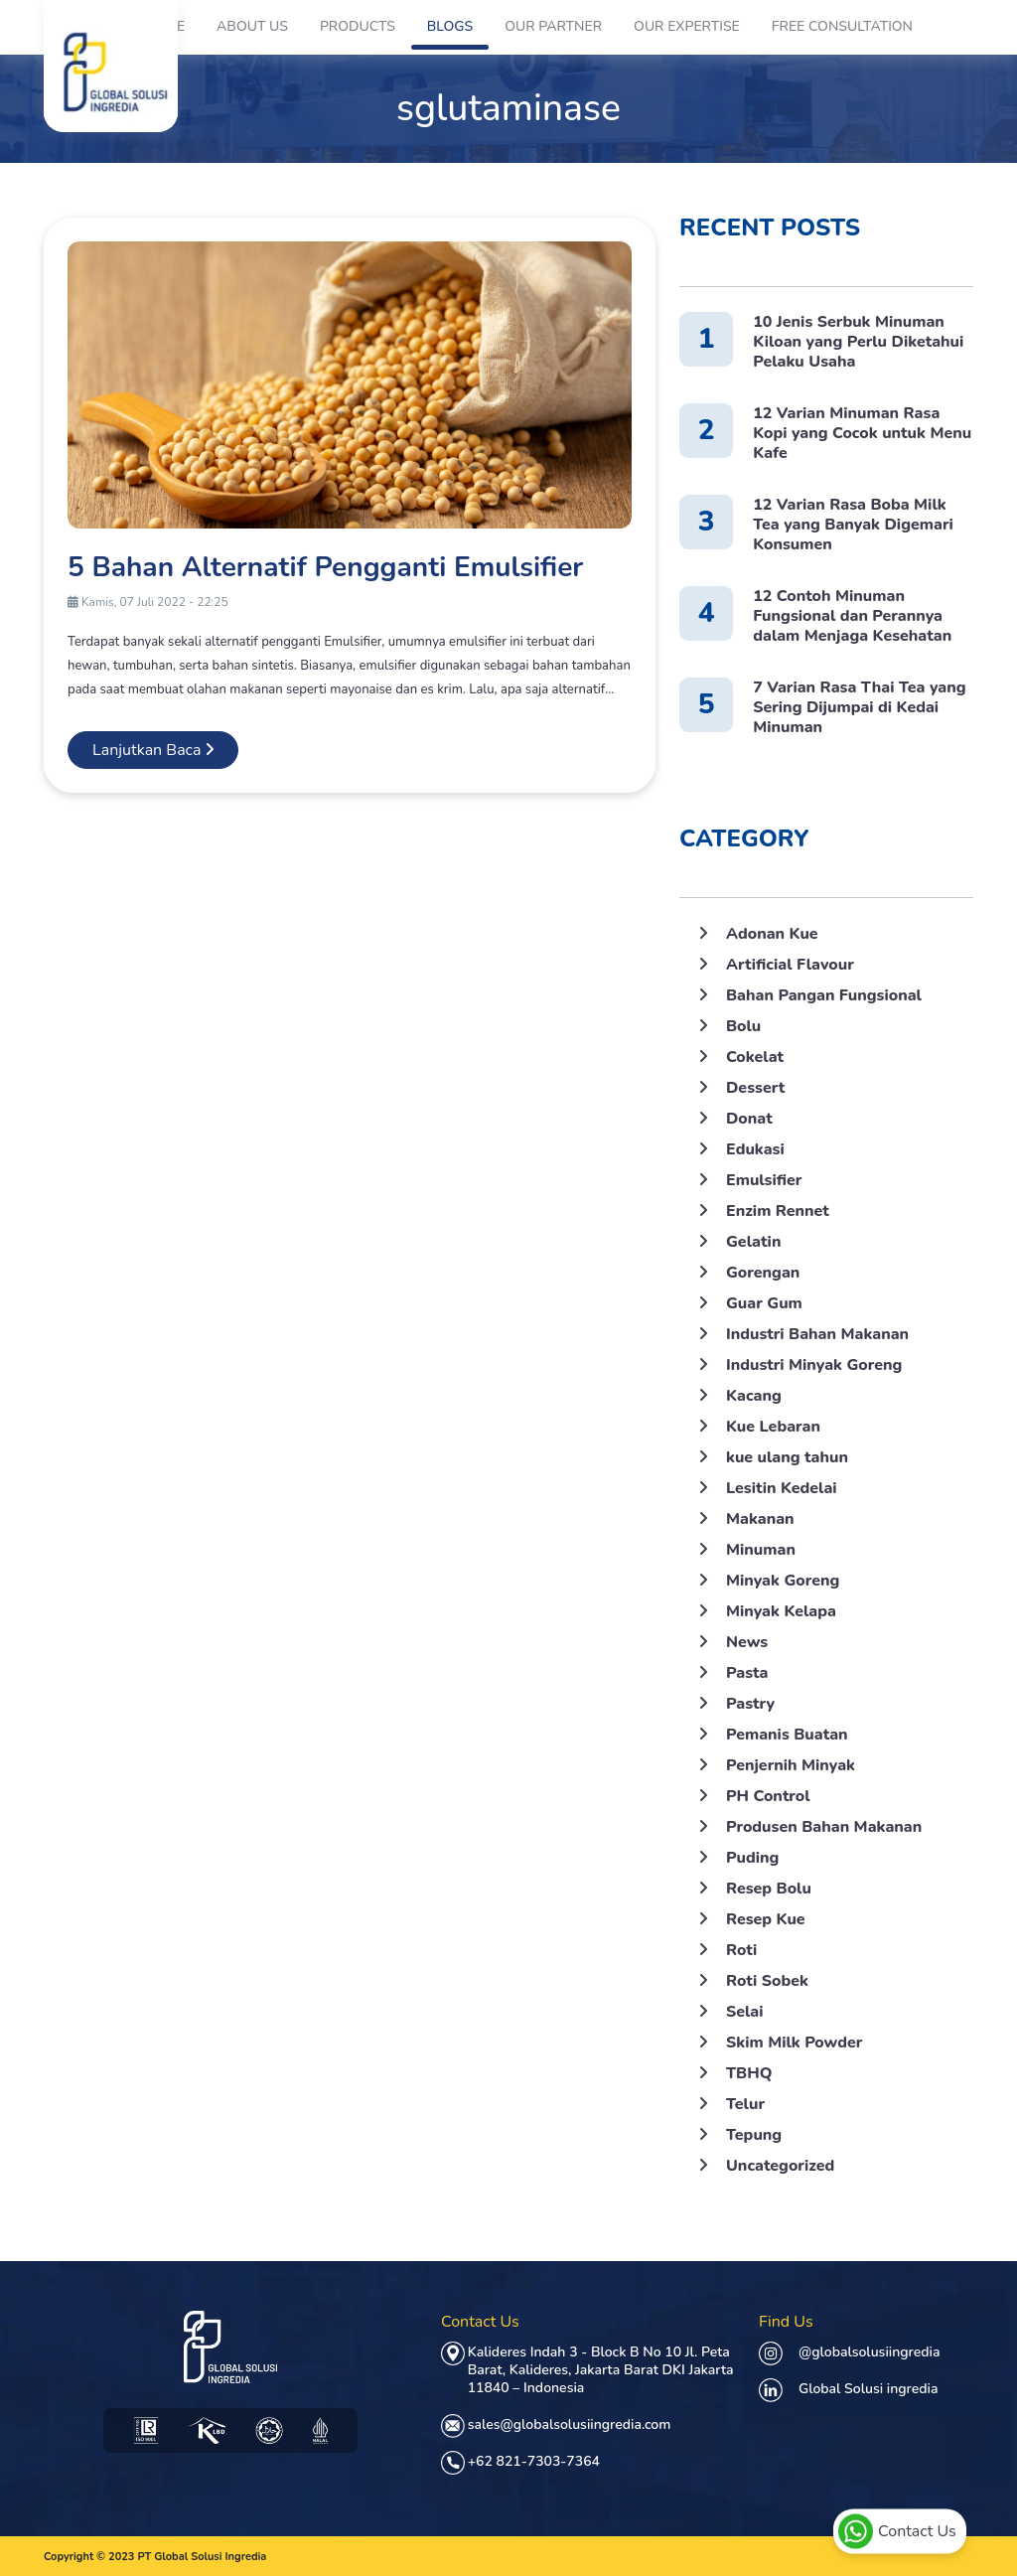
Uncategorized (780, 2166)
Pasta (747, 1673)
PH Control (768, 1796)
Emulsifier (763, 1180)
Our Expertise (687, 26)
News (747, 1642)
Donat (749, 1119)
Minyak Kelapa (781, 1611)
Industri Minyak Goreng (814, 1365)
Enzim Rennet (777, 1211)
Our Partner (553, 26)
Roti (741, 1950)
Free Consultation (842, 26)
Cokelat (755, 1057)
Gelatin (753, 1242)
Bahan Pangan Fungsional (824, 995)
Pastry (750, 1704)
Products (357, 26)
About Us (252, 26)
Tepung (754, 2135)
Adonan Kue (772, 934)
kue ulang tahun (787, 1457)
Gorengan (762, 1273)
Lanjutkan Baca (153, 750)
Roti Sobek (767, 1981)
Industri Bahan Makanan (817, 1334)
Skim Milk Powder (794, 2042)
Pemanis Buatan (787, 1734)
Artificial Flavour (790, 965)
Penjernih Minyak (790, 1765)
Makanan (760, 1519)
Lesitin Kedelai (781, 1488)
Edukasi (755, 1149)
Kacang (754, 1396)
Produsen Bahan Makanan (824, 1827)
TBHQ (749, 2073)
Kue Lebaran (773, 1427)
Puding (752, 1858)
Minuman (761, 1550)
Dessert (755, 1088)
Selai (745, 2012)
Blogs (450, 26)
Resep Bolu (768, 1888)
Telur (745, 2104)
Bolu (743, 1026)
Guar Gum (764, 1303)
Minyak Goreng (782, 1580)
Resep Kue (765, 1919)
